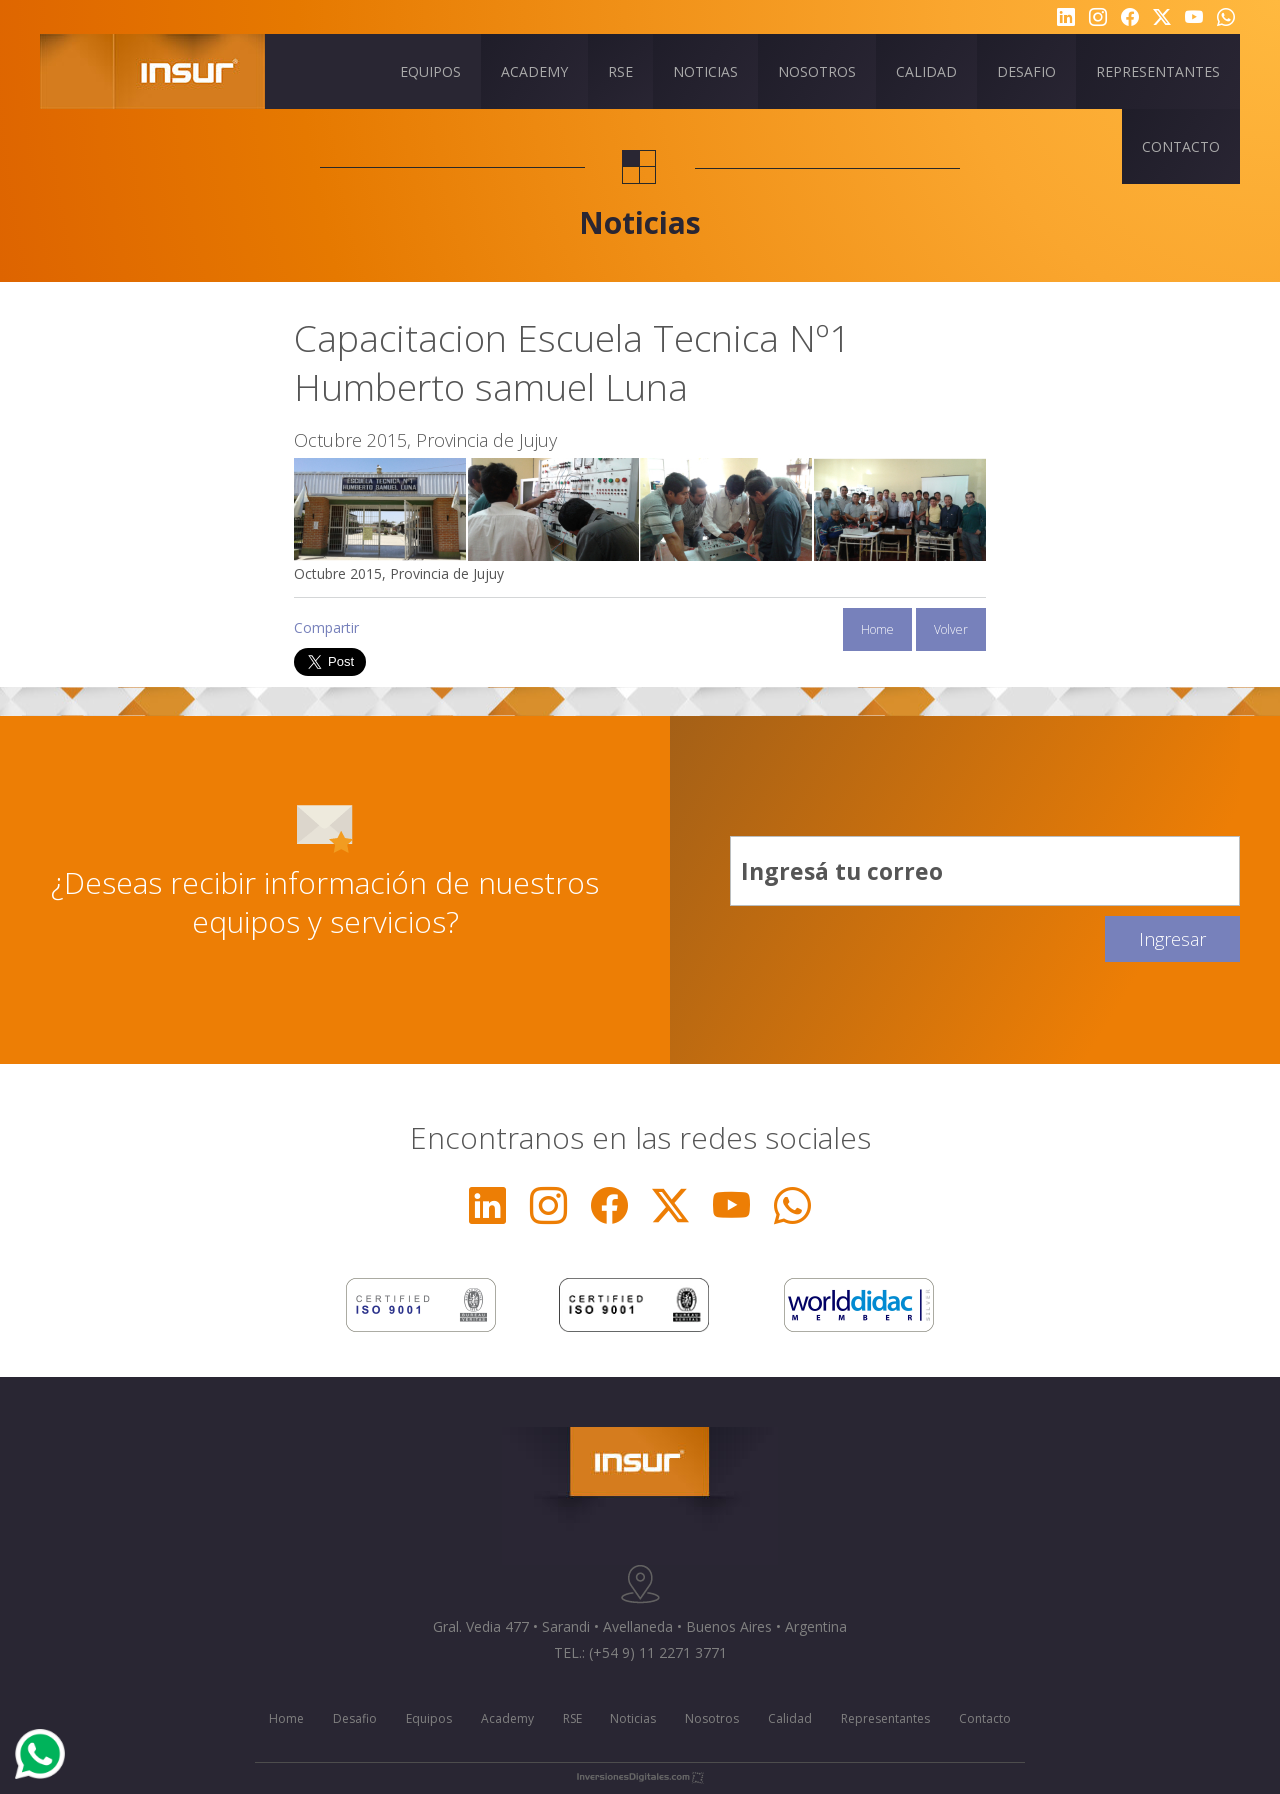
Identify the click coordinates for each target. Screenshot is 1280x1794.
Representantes (885, 1718)
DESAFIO (1026, 71)
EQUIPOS (430, 71)
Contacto (985, 1718)
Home (877, 629)
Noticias (633, 1718)
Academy (507, 1718)
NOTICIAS (705, 71)
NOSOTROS (817, 71)
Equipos (429, 1718)
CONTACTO (1181, 146)
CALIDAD (926, 71)
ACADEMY (534, 71)
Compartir (326, 627)
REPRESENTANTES (1158, 71)
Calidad (790, 1718)
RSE (620, 71)
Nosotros (712, 1718)
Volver (951, 629)
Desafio (355, 1718)
